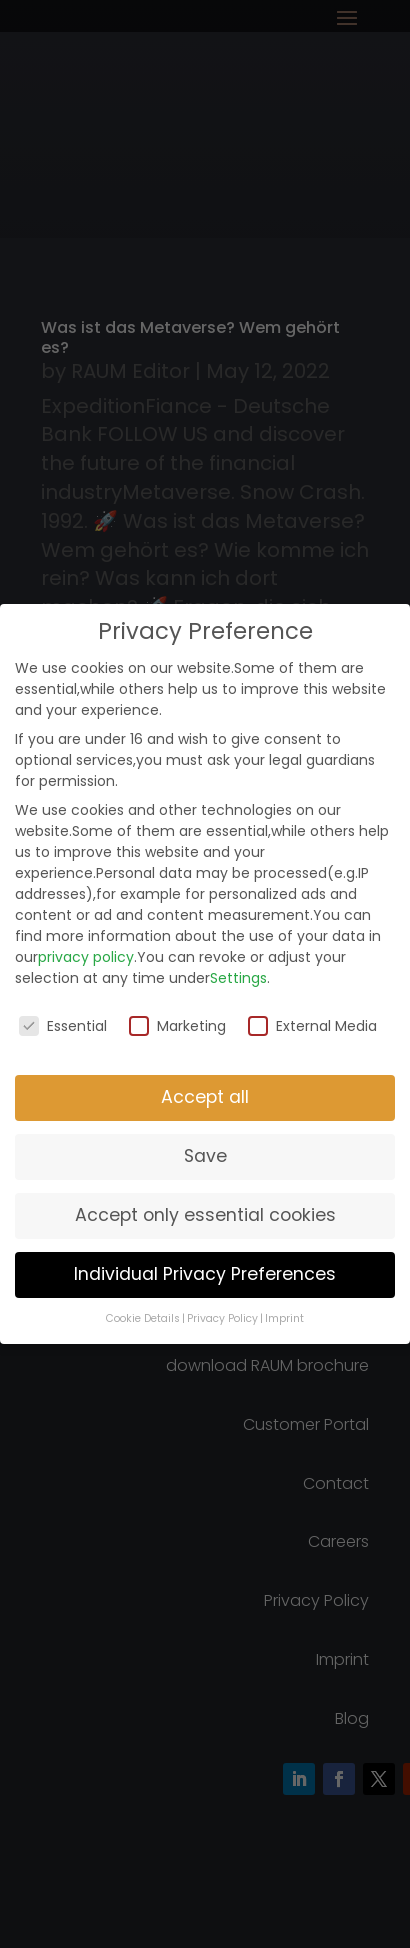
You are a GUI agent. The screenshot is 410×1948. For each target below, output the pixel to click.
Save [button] (205, 1156)
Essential (63, 1026)
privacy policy (86, 957)
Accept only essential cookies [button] (205, 1215)
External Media (312, 1026)
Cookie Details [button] (143, 1318)
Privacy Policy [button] (222, 1318)
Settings (238, 978)
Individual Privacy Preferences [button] (205, 1274)
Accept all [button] (205, 1097)
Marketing (177, 1026)
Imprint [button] (284, 1318)
